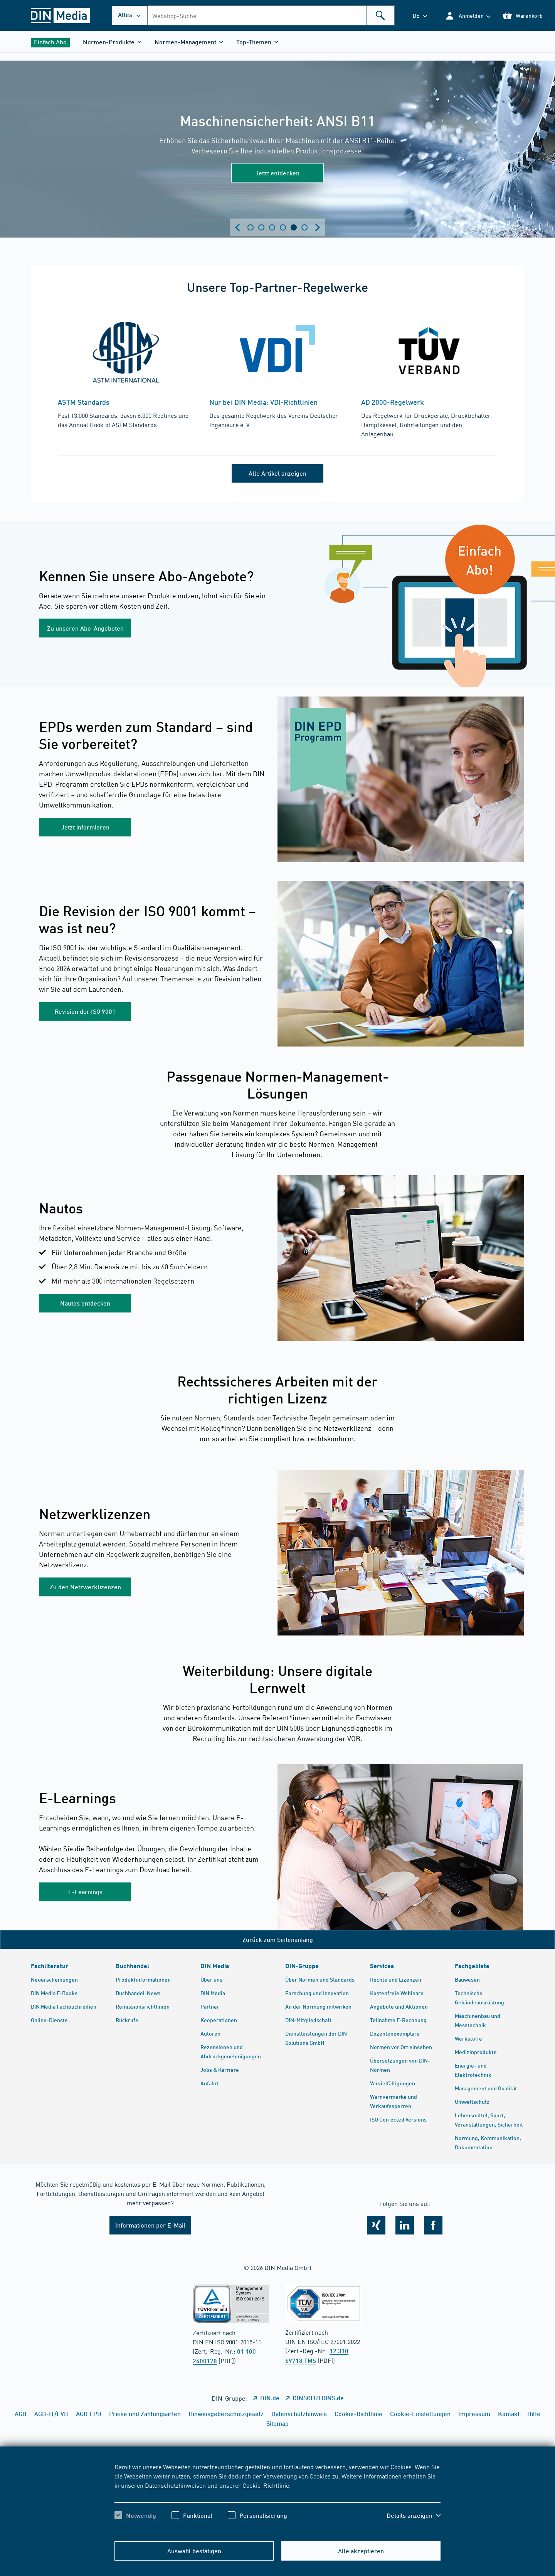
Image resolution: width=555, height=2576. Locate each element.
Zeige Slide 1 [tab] (250, 227)
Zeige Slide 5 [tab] (294, 227)
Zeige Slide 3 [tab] (272, 227)
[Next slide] (317, 227)
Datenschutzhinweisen (175, 2485)
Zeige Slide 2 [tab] (261, 227)
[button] (467, 16)
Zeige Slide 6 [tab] (304, 227)
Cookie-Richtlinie (265, 2485)
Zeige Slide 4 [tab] (283, 227)
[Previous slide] (237, 227)
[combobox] (271, 15)
